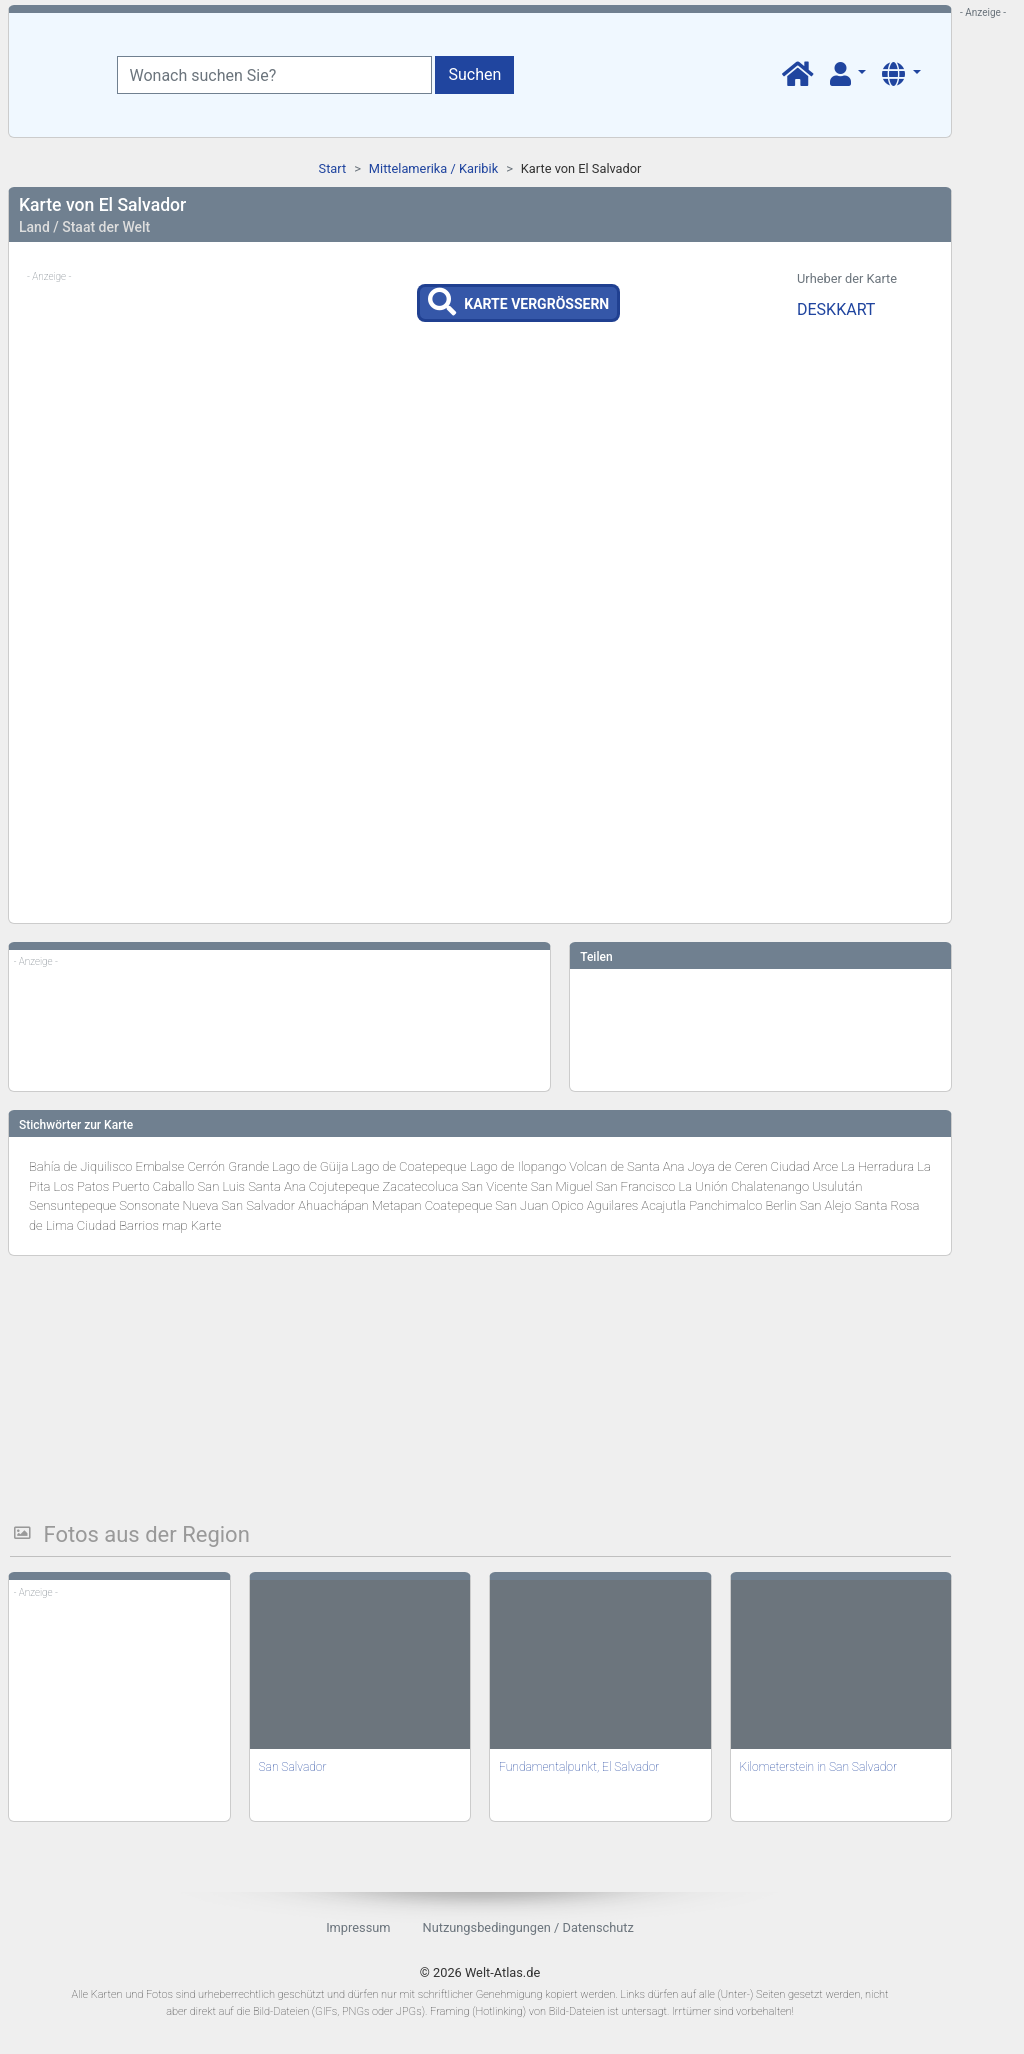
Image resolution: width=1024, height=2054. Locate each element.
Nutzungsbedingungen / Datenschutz (528, 1927)
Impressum (358, 1927)
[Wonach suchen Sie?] (274, 75)
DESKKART (836, 309)
